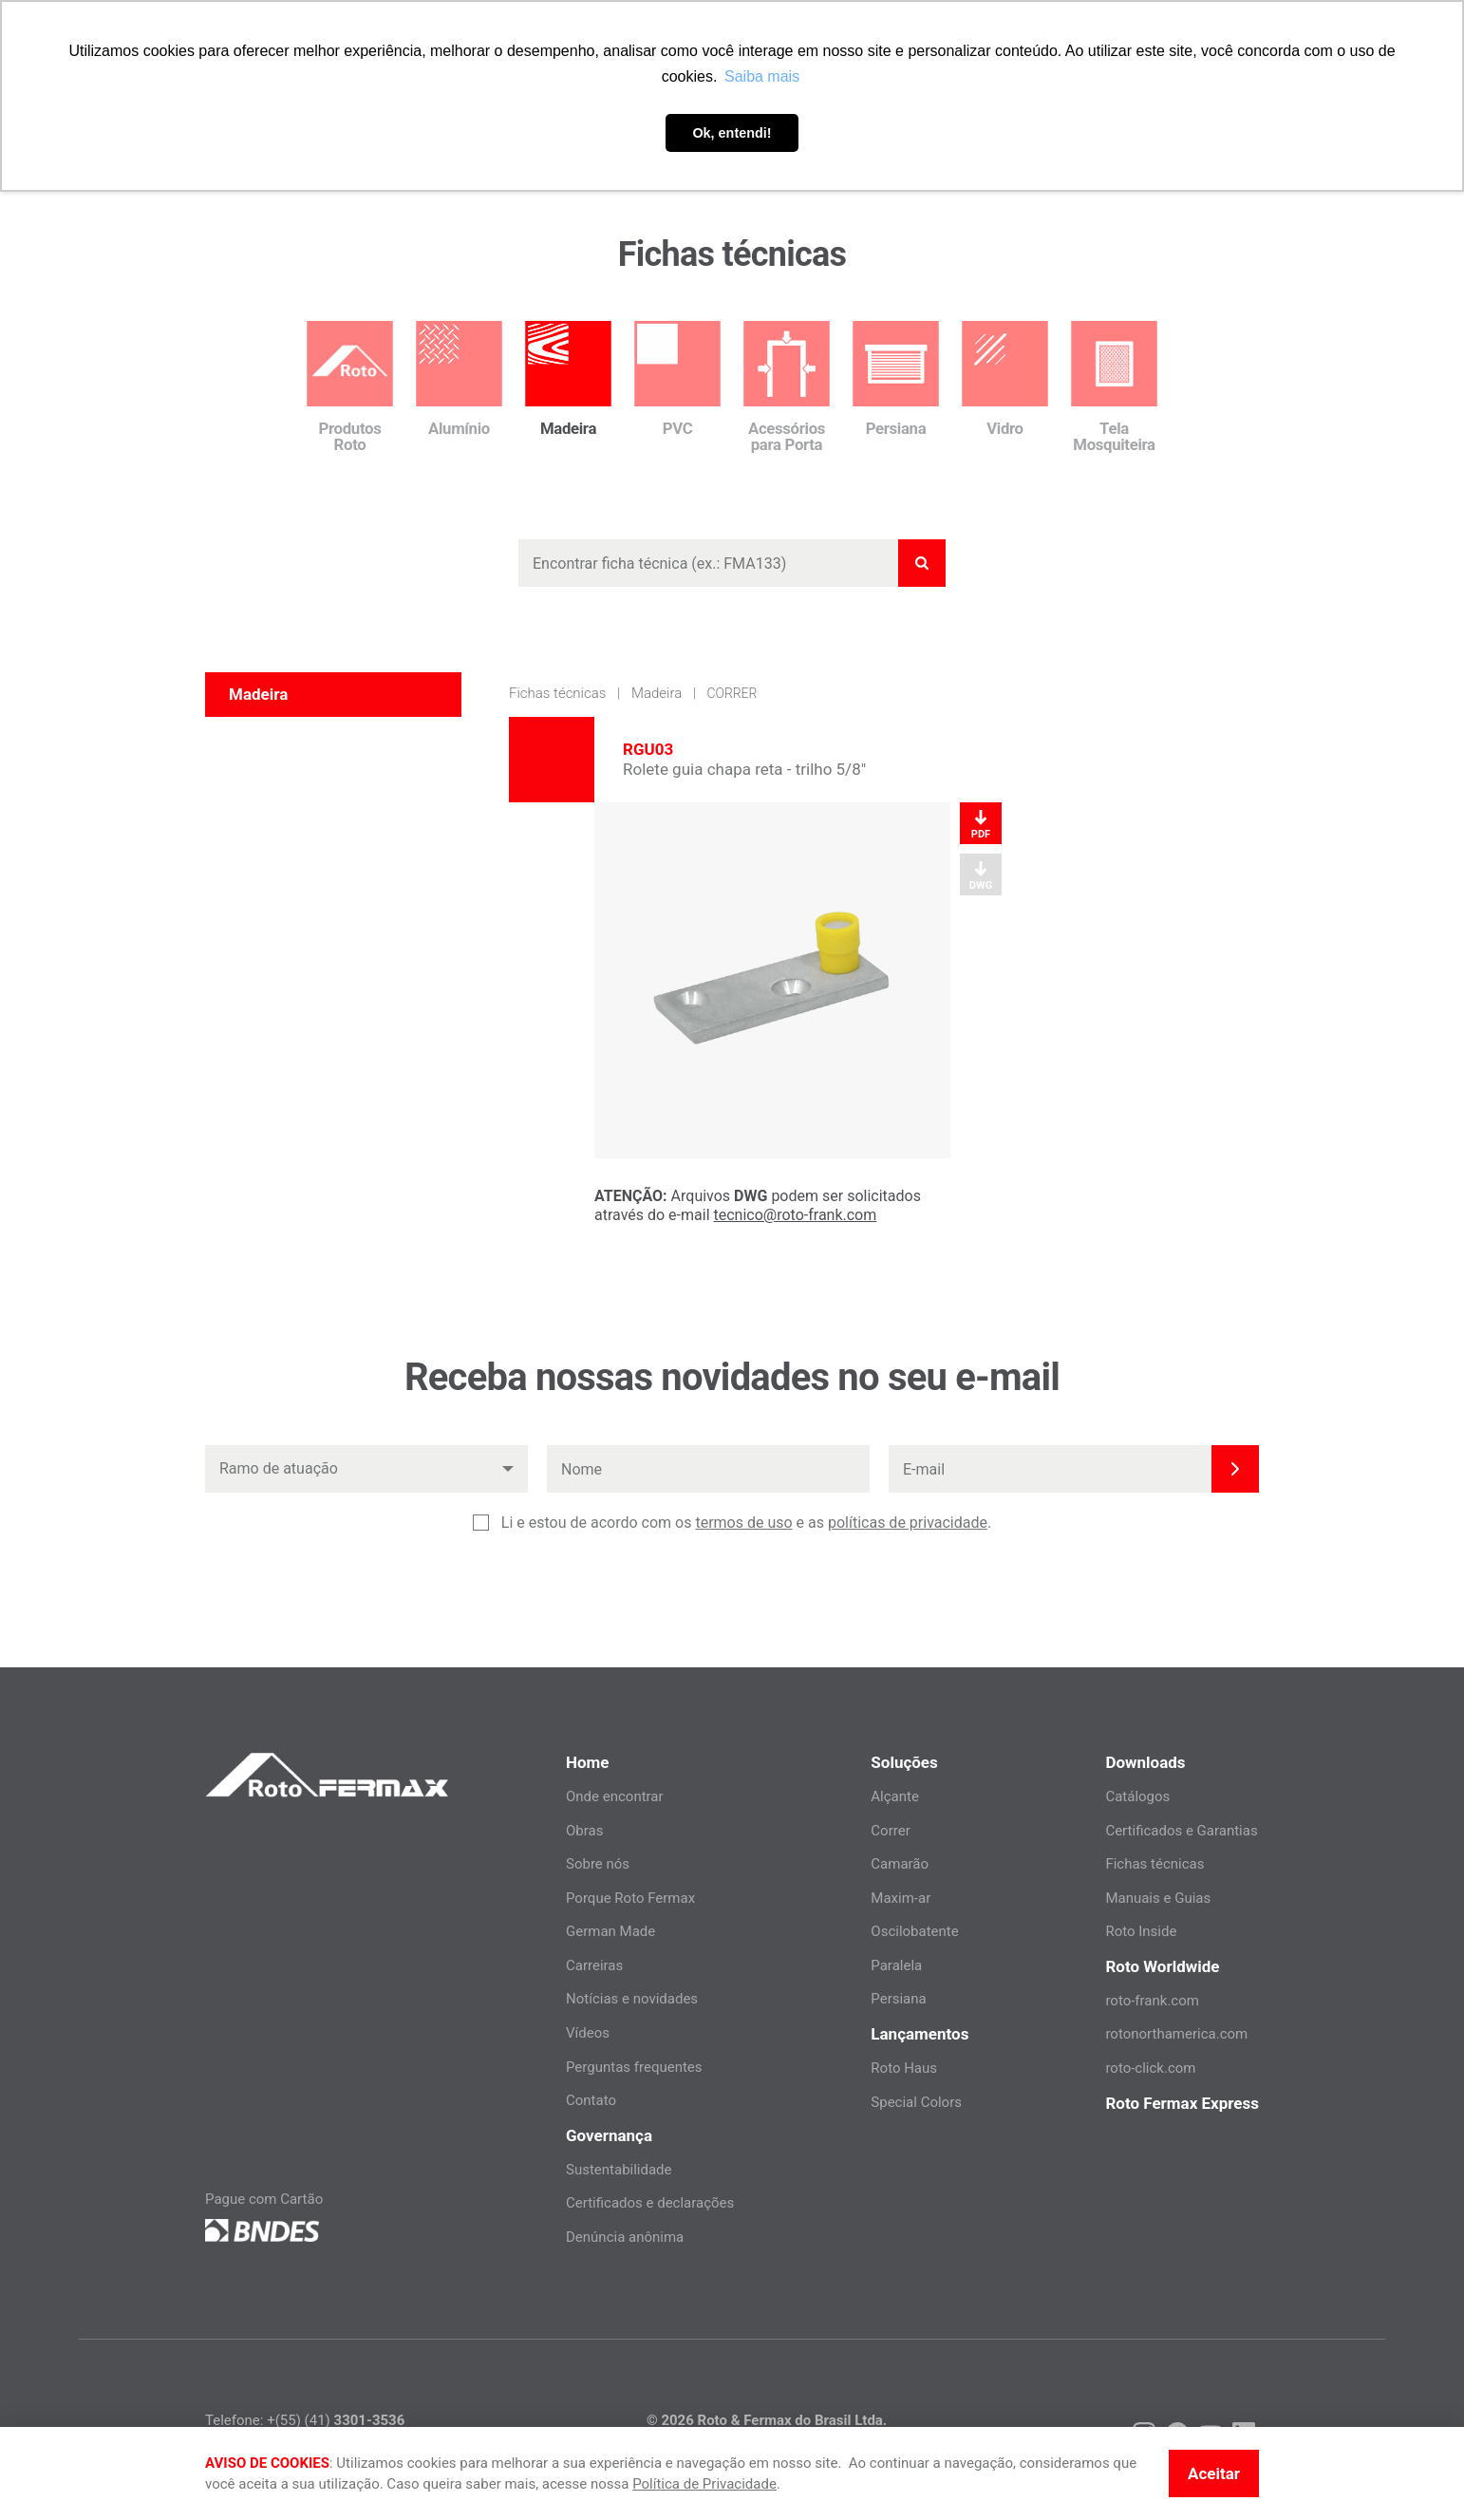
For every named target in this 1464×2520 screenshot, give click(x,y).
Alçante (895, 1796)
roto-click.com (1150, 2068)
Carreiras (594, 1965)
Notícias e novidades (632, 1998)
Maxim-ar (900, 1898)
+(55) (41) (335, 2420)
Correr (731, 693)
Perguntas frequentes (634, 2067)
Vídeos (588, 2032)
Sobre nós (597, 1863)
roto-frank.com (1152, 2000)
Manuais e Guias (1158, 1898)
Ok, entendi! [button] (731, 133)
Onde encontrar (615, 1796)
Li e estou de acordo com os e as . (746, 1523)
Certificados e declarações (650, 2202)
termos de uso (743, 1523)
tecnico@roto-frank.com (795, 1215)
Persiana (898, 1998)
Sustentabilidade (619, 2169)
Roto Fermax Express (1182, 2103)
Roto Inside (1140, 1931)
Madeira (656, 693)
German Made (610, 1931)
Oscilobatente (914, 1931)
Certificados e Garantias (1181, 1830)
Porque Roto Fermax (630, 1898)
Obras (584, 1830)
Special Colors (916, 2102)
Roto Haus (904, 2068)
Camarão (900, 1863)
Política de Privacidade (704, 2483)
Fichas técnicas (557, 693)
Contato (591, 2100)
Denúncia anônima (625, 2237)
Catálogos (1137, 1796)
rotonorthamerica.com (1176, 2033)
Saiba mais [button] (761, 76)
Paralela (896, 1965)
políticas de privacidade (907, 1523)
